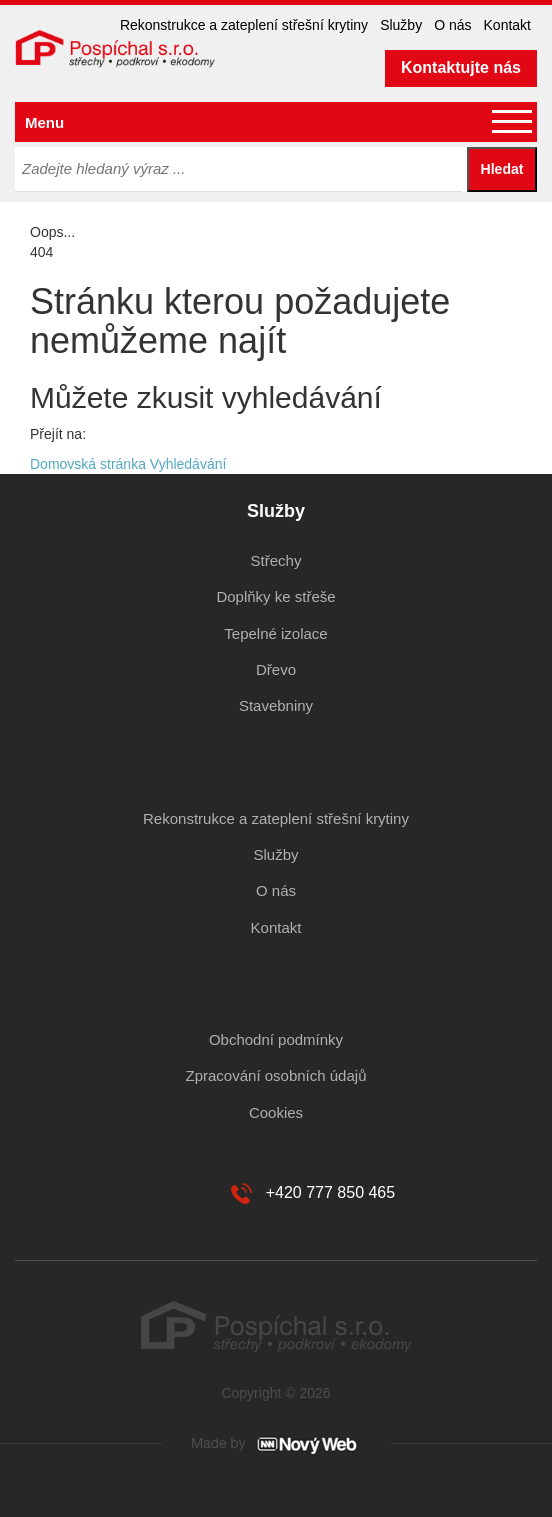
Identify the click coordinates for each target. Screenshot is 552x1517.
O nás (452, 25)
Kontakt (507, 25)
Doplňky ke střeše (275, 596)
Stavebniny (276, 705)
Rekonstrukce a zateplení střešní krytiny (244, 25)
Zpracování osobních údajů (276, 1075)
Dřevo (276, 669)
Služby (401, 25)
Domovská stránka (88, 464)
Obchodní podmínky (276, 1039)
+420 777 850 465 (330, 1192)
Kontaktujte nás (461, 67)
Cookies (276, 1112)
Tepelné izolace (275, 633)
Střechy (276, 560)
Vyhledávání (188, 464)
